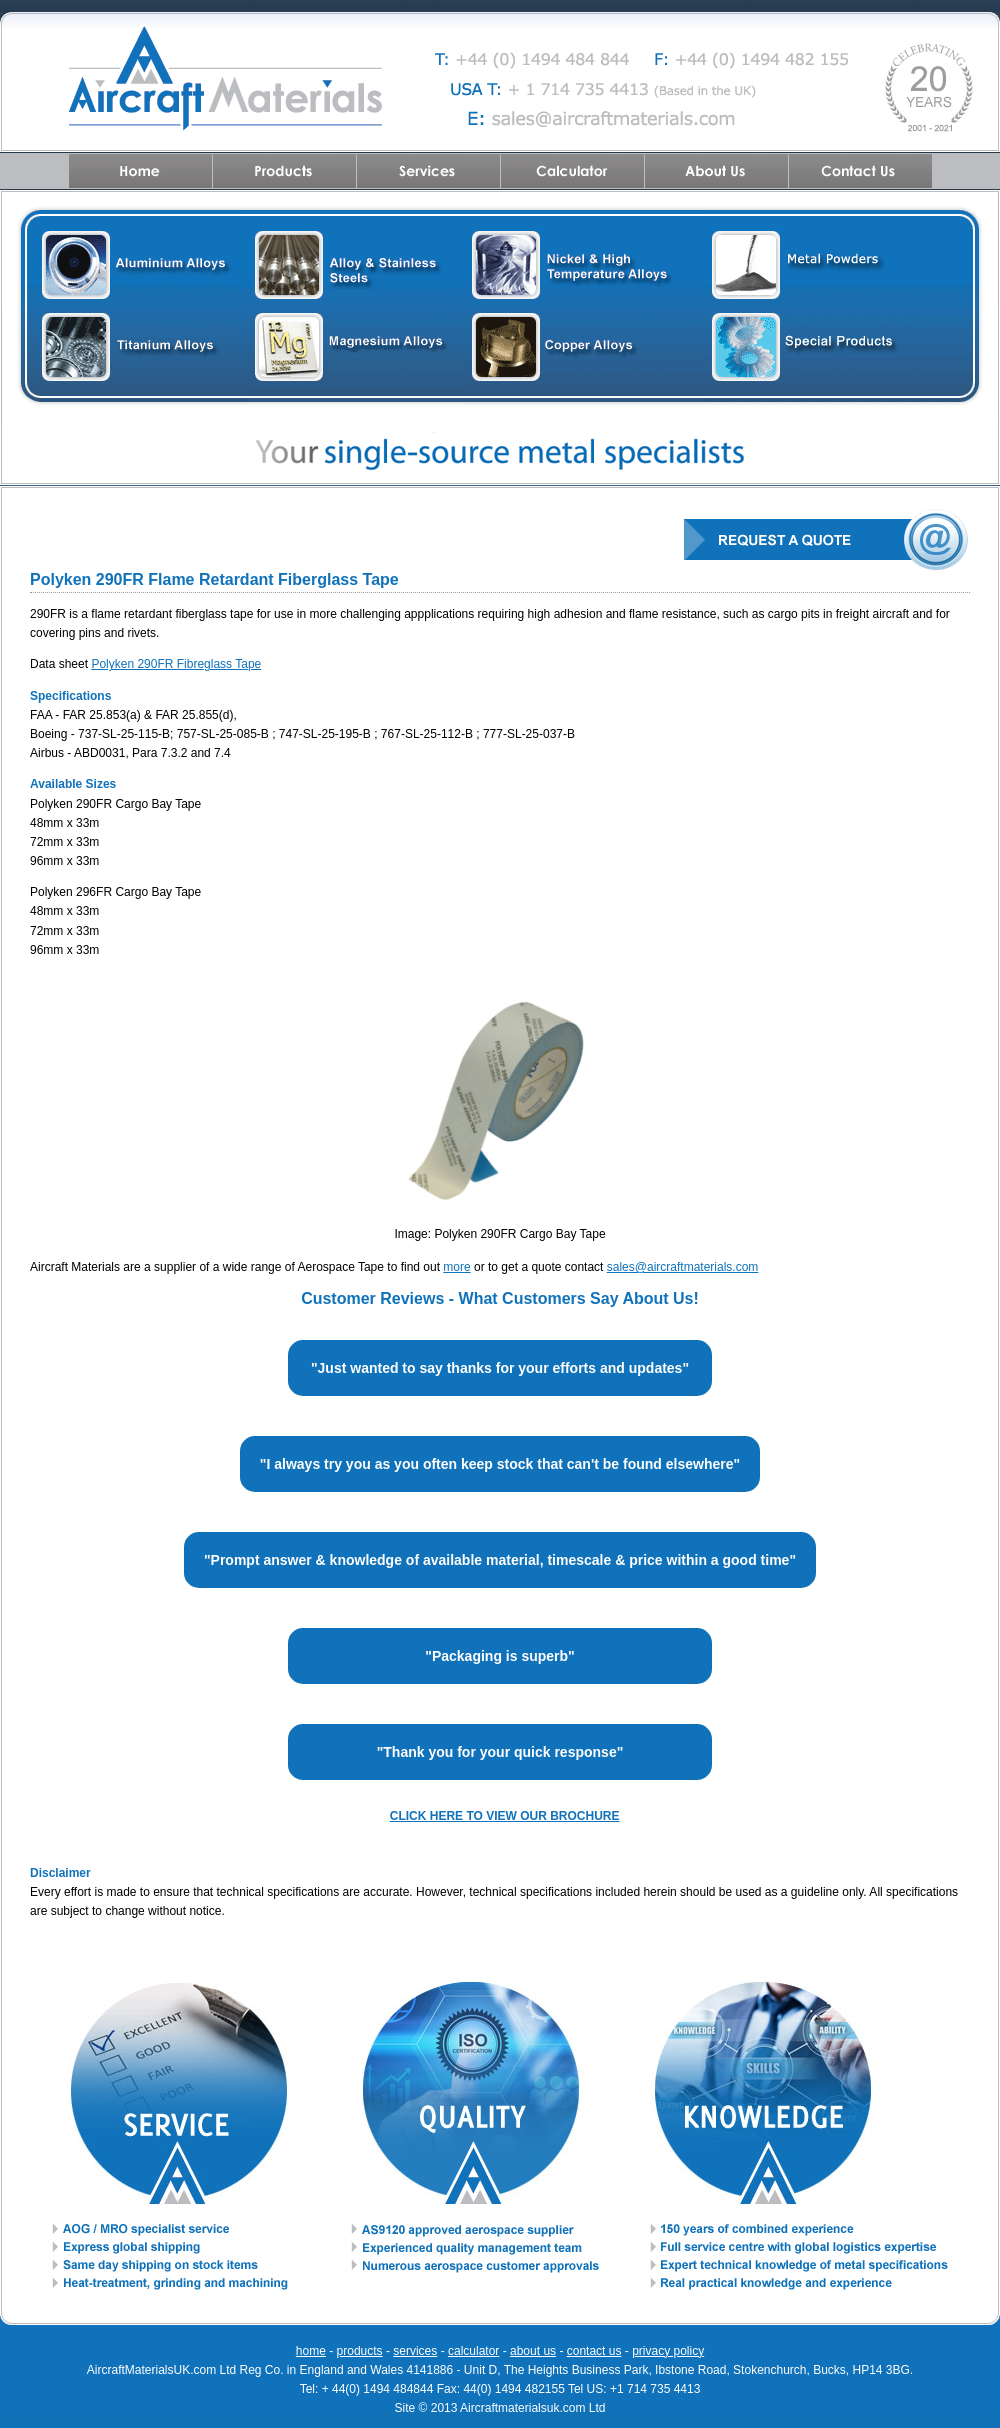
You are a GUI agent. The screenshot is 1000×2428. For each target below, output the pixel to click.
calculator (473, 2351)
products (360, 2351)
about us (533, 2351)
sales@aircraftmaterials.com (683, 1267)
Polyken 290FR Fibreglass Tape (176, 664)
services (415, 2351)
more (456, 1267)
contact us (594, 2351)
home (311, 2351)
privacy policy (668, 2351)
